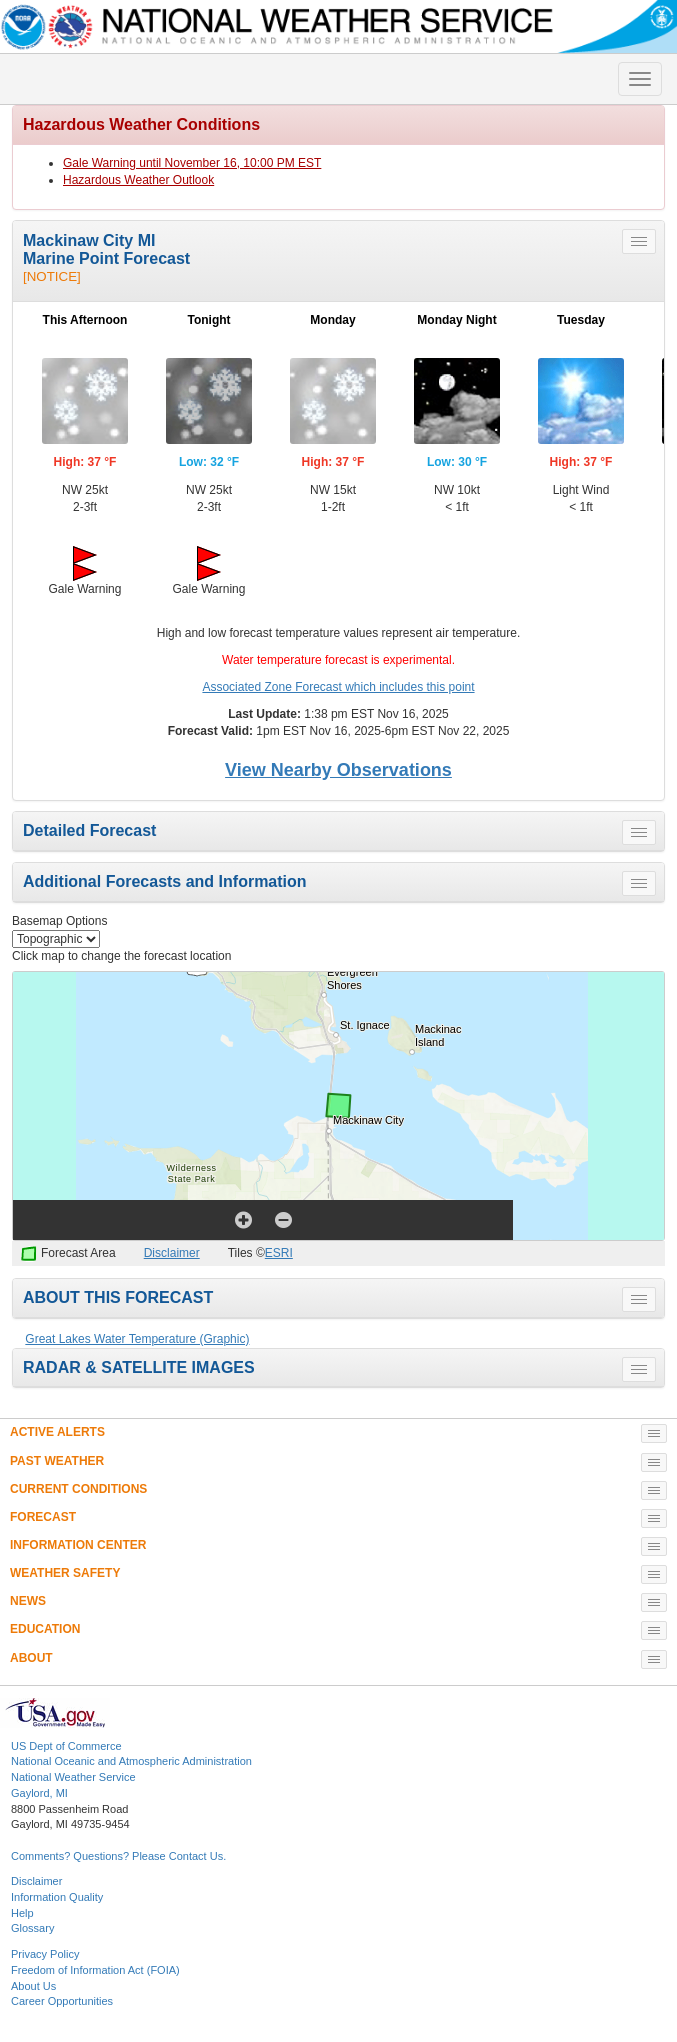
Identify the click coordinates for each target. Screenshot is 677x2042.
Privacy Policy (45, 1954)
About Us (33, 1986)
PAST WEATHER (57, 1461)
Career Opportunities (62, 2001)
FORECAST (43, 1517)
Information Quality (57, 1897)
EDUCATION (45, 1629)
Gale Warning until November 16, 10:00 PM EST (192, 163)
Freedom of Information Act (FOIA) (95, 1970)
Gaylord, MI (39, 1793)
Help (22, 1913)
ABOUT (31, 1658)
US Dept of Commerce (66, 1746)
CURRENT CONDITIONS (78, 1489)
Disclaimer (172, 1253)
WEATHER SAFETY (65, 1573)
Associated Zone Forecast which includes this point (338, 687)
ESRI (279, 1253)
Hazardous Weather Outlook (138, 180)
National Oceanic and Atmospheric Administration (131, 1761)
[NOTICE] (52, 276)
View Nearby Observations (338, 770)
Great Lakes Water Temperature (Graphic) (137, 1339)
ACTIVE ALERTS (57, 1432)
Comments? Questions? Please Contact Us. (118, 1856)
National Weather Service (73, 1777)
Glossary (32, 1928)
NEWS (28, 1601)
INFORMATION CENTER (78, 1545)
